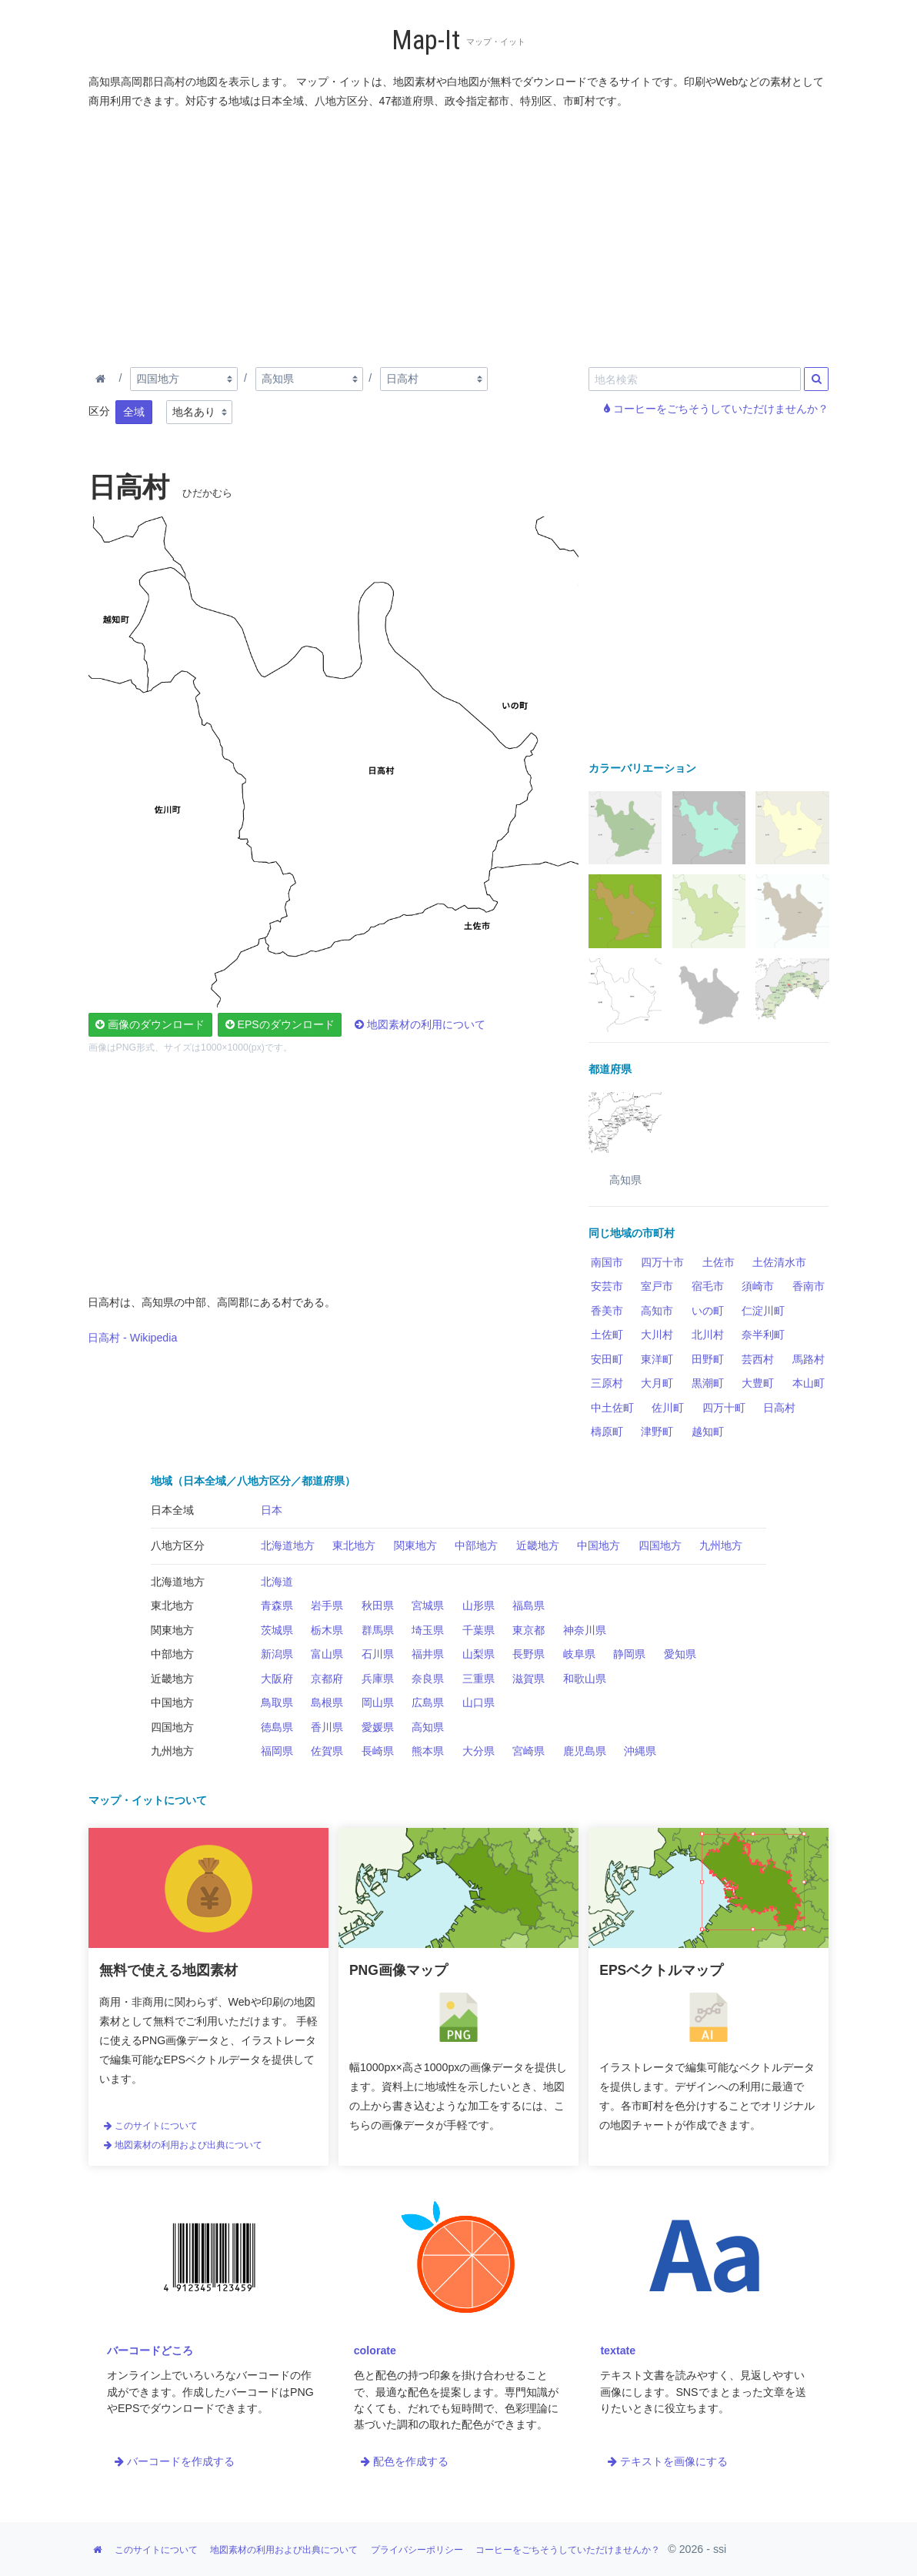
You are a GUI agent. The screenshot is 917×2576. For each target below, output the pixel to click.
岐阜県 (579, 1654)
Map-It (426, 40)
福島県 (528, 1605)
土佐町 (607, 1334)
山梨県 (478, 1654)
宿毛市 (708, 1286)
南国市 (607, 1262)
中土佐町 (612, 1408)
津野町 (657, 1431)
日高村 (779, 1408)
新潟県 (277, 1654)
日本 (271, 1510)
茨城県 (277, 1630)
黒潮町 (708, 1383)
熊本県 (428, 1751)
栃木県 (327, 1630)
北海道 (277, 1581)
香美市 (607, 1311)
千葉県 (478, 1630)
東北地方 (353, 1545)
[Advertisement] (459, 234)
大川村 (657, 1334)
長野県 (528, 1654)
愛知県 (680, 1654)
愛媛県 (378, 1727)
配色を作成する (404, 2461)
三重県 (478, 1678)
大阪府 (277, 1678)
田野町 (708, 1359)
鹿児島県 (584, 1751)
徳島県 (277, 1727)
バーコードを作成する (175, 2461)
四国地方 (660, 1545)
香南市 (808, 1286)
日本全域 (172, 1510)
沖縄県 (640, 1751)
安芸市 (607, 1286)
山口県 (478, 1702)
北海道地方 (288, 1545)
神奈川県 (584, 1630)
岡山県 (378, 1702)
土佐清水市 (779, 1262)
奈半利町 (763, 1334)
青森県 (277, 1605)
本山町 (808, 1383)
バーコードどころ (150, 2350)
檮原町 (607, 1431)
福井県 (428, 1654)
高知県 (428, 1727)
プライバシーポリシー (417, 2549)
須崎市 (758, 1286)
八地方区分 (178, 1545)
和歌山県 (584, 1678)
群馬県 (378, 1630)
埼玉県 (428, 1630)
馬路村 (808, 1359)
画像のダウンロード (150, 1024)
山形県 (478, 1605)
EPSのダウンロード (280, 1024)
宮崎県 (528, 1751)
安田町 (607, 1359)
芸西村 (758, 1359)
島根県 (327, 1702)
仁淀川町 (763, 1311)
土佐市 (718, 1262)
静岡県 (629, 1654)
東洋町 (657, 1359)
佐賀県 (327, 1751)
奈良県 (428, 1678)
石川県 (378, 1654)
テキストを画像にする (668, 2461)
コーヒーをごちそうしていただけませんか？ (716, 409)
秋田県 (378, 1605)
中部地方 (476, 1545)
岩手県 (327, 1605)
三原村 (607, 1383)
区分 (99, 411)
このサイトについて (151, 2125)
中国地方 (598, 1545)
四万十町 (723, 1408)
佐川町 (668, 1408)
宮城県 (428, 1605)
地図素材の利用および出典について (183, 2145)
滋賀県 (528, 1678)
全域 (134, 412)
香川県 (327, 1727)
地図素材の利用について (420, 1024)
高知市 (657, 1311)
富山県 (327, 1654)
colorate (375, 2350)
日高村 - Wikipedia (132, 1337)
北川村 (708, 1334)
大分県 (478, 1751)
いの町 (708, 1311)
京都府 (327, 1678)
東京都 (528, 1630)
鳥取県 (277, 1702)
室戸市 (657, 1286)
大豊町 (758, 1383)
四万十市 (662, 1262)
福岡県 (277, 1751)
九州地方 (720, 1545)
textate (617, 2350)
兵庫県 (378, 1678)
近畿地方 (537, 1545)
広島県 (428, 1702)
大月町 (657, 1383)
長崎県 (378, 1751)
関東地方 (415, 1545)
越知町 (708, 1431)
